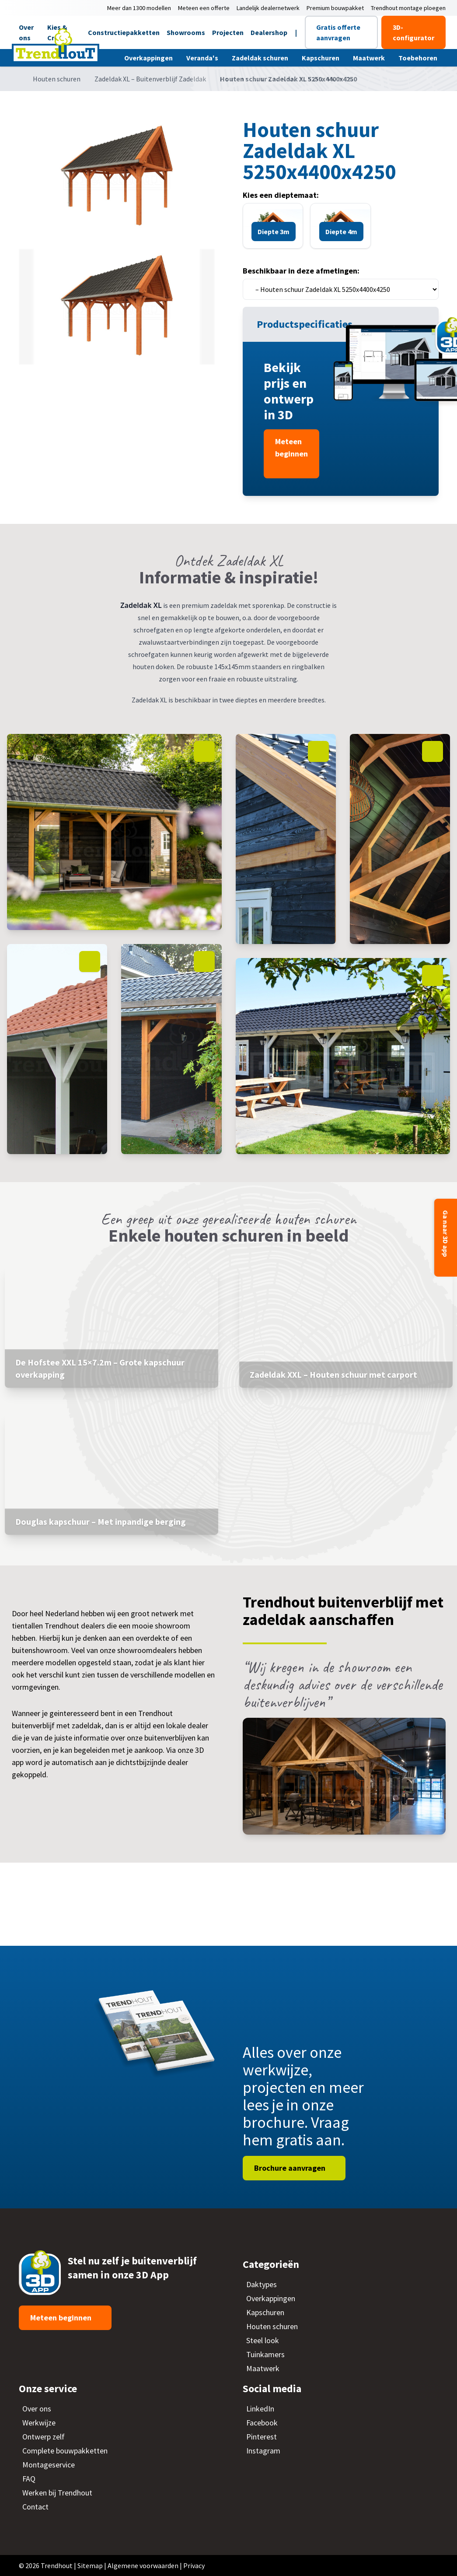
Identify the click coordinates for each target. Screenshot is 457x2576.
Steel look (262, 2340)
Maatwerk (369, 57)
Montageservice (48, 2465)
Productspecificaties (306, 324)
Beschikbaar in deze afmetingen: (301, 271)
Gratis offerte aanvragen (338, 32)
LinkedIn (260, 2409)
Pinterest (261, 2437)
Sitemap (90, 2565)
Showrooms (186, 32)
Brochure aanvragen (290, 2168)
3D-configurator (413, 32)
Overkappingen (149, 57)
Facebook (262, 2423)
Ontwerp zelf (43, 2437)
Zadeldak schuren (261, 57)
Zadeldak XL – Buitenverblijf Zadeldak (150, 78)
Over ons (36, 2409)
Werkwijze (39, 2423)
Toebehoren (418, 57)
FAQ (28, 2479)
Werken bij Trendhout (57, 2493)
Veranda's (203, 57)
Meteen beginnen (291, 447)
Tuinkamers (265, 2354)
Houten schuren (56, 78)
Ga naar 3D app (445, 1234)
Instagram (263, 2451)
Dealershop (269, 32)
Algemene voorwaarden (143, 2565)
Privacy (194, 2565)
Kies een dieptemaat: (281, 195)
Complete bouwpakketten (65, 2451)
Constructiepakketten (124, 32)
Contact (35, 2507)
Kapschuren (321, 57)
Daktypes (261, 2284)
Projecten (228, 32)
